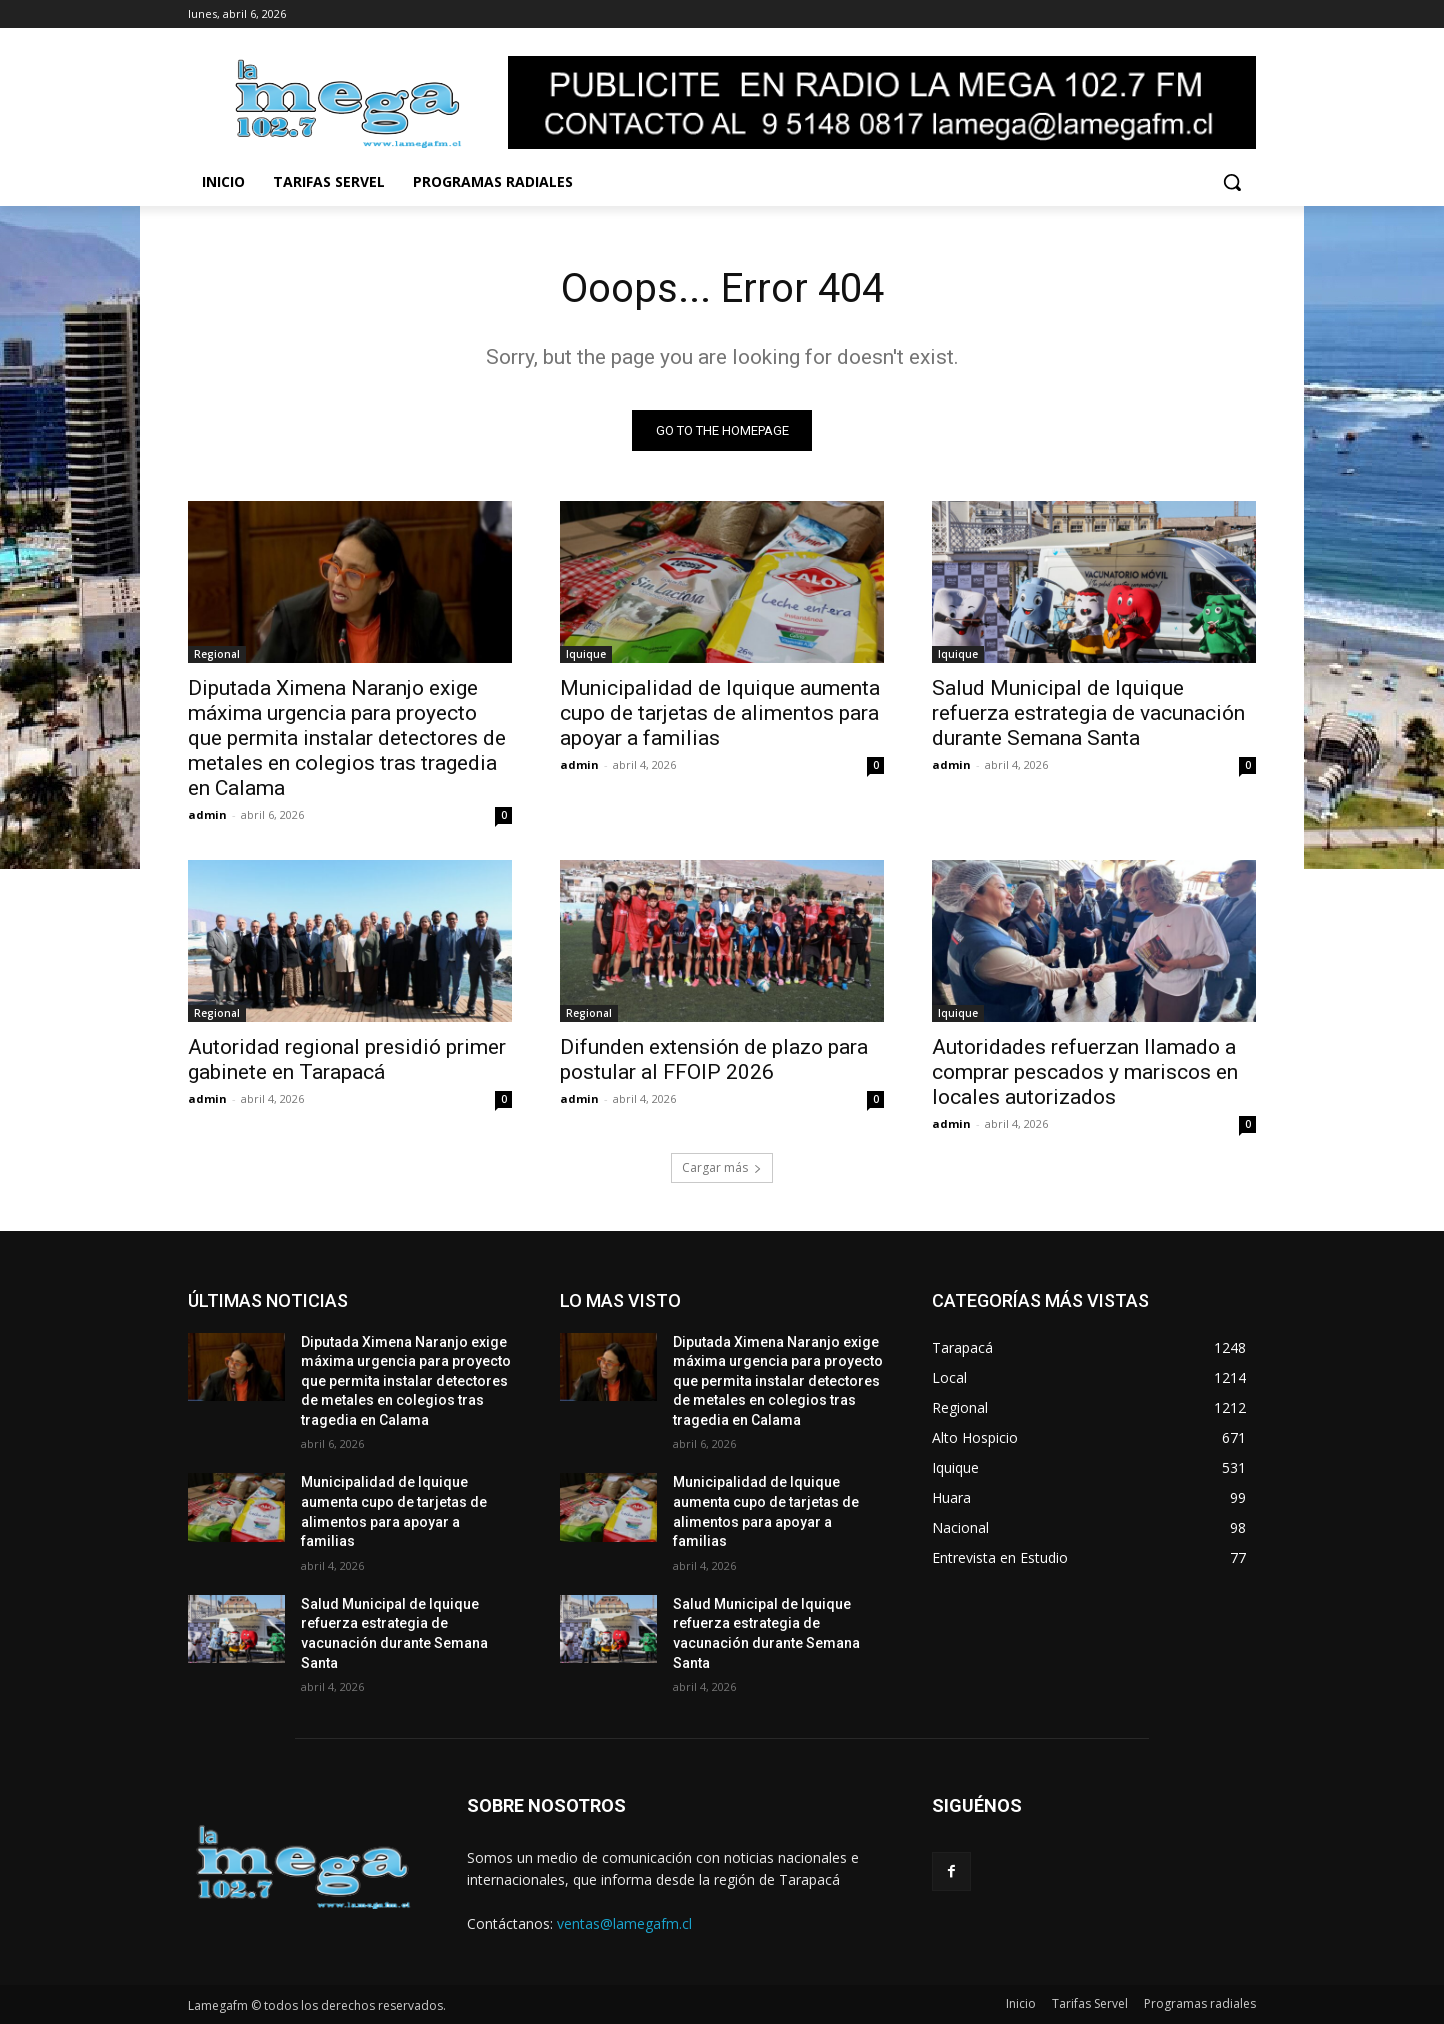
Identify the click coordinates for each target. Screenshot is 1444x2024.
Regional (217, 654)
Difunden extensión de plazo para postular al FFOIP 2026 (714, 1059)
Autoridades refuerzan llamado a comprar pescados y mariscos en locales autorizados (1085, 1072)
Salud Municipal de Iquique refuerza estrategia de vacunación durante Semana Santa (1088, 713)
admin (207, 814)
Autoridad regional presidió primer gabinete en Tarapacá (347, 1059)
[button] (1232, 182)
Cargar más (722, 1167)
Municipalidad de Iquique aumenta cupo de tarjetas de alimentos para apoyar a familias (720, 713)
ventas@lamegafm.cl (624, 1923)
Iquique (586, 654)
